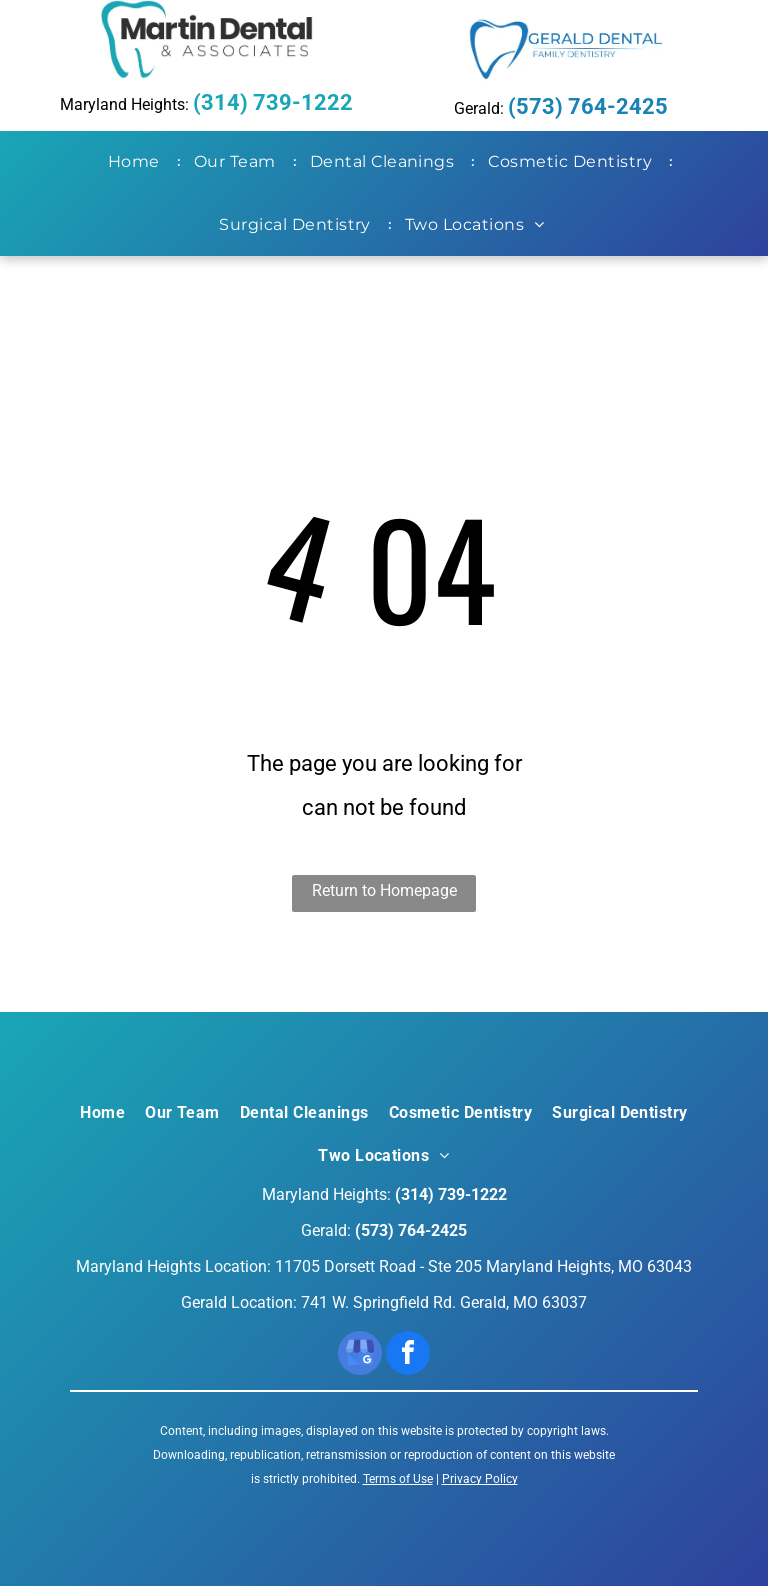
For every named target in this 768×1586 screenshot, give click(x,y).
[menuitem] (138, 162)
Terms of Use (398, 1479)
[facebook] (408, 1355)
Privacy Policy (480, 1479)
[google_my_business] (360, 1355)
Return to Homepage (384, 890)
